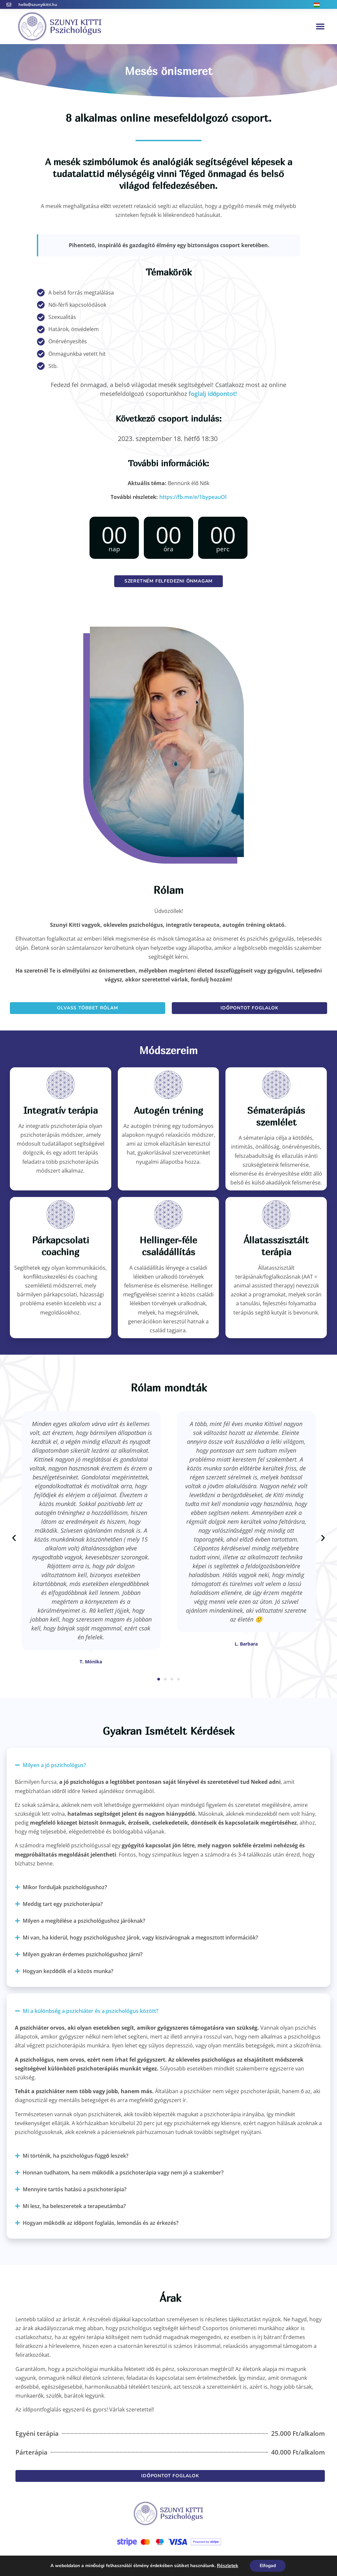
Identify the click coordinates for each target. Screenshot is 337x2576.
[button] (320, 26)
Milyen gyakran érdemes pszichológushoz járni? (83, 1954)
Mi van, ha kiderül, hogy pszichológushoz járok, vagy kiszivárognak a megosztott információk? (140, 1937)
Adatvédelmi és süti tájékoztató (168, 2560)
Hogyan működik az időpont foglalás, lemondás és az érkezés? (100, 2222)
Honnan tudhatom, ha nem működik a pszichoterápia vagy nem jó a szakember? (123, 2172)
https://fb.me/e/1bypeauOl (192, 497)
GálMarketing (245, 2560)
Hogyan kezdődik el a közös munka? (68, 1971)
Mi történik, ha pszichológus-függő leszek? (75, 2155)
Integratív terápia (60, 1110)
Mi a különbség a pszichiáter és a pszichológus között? (90, 2011)
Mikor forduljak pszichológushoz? (65, 1887)
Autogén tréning (168, 1110)
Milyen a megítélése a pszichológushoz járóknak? (84, 1920)
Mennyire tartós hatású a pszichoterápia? (74, 2189)
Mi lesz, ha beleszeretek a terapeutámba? (74, 2206)
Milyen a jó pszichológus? (54, 1765)
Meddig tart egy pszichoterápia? (63, 1904)
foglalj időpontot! (213, 394)
